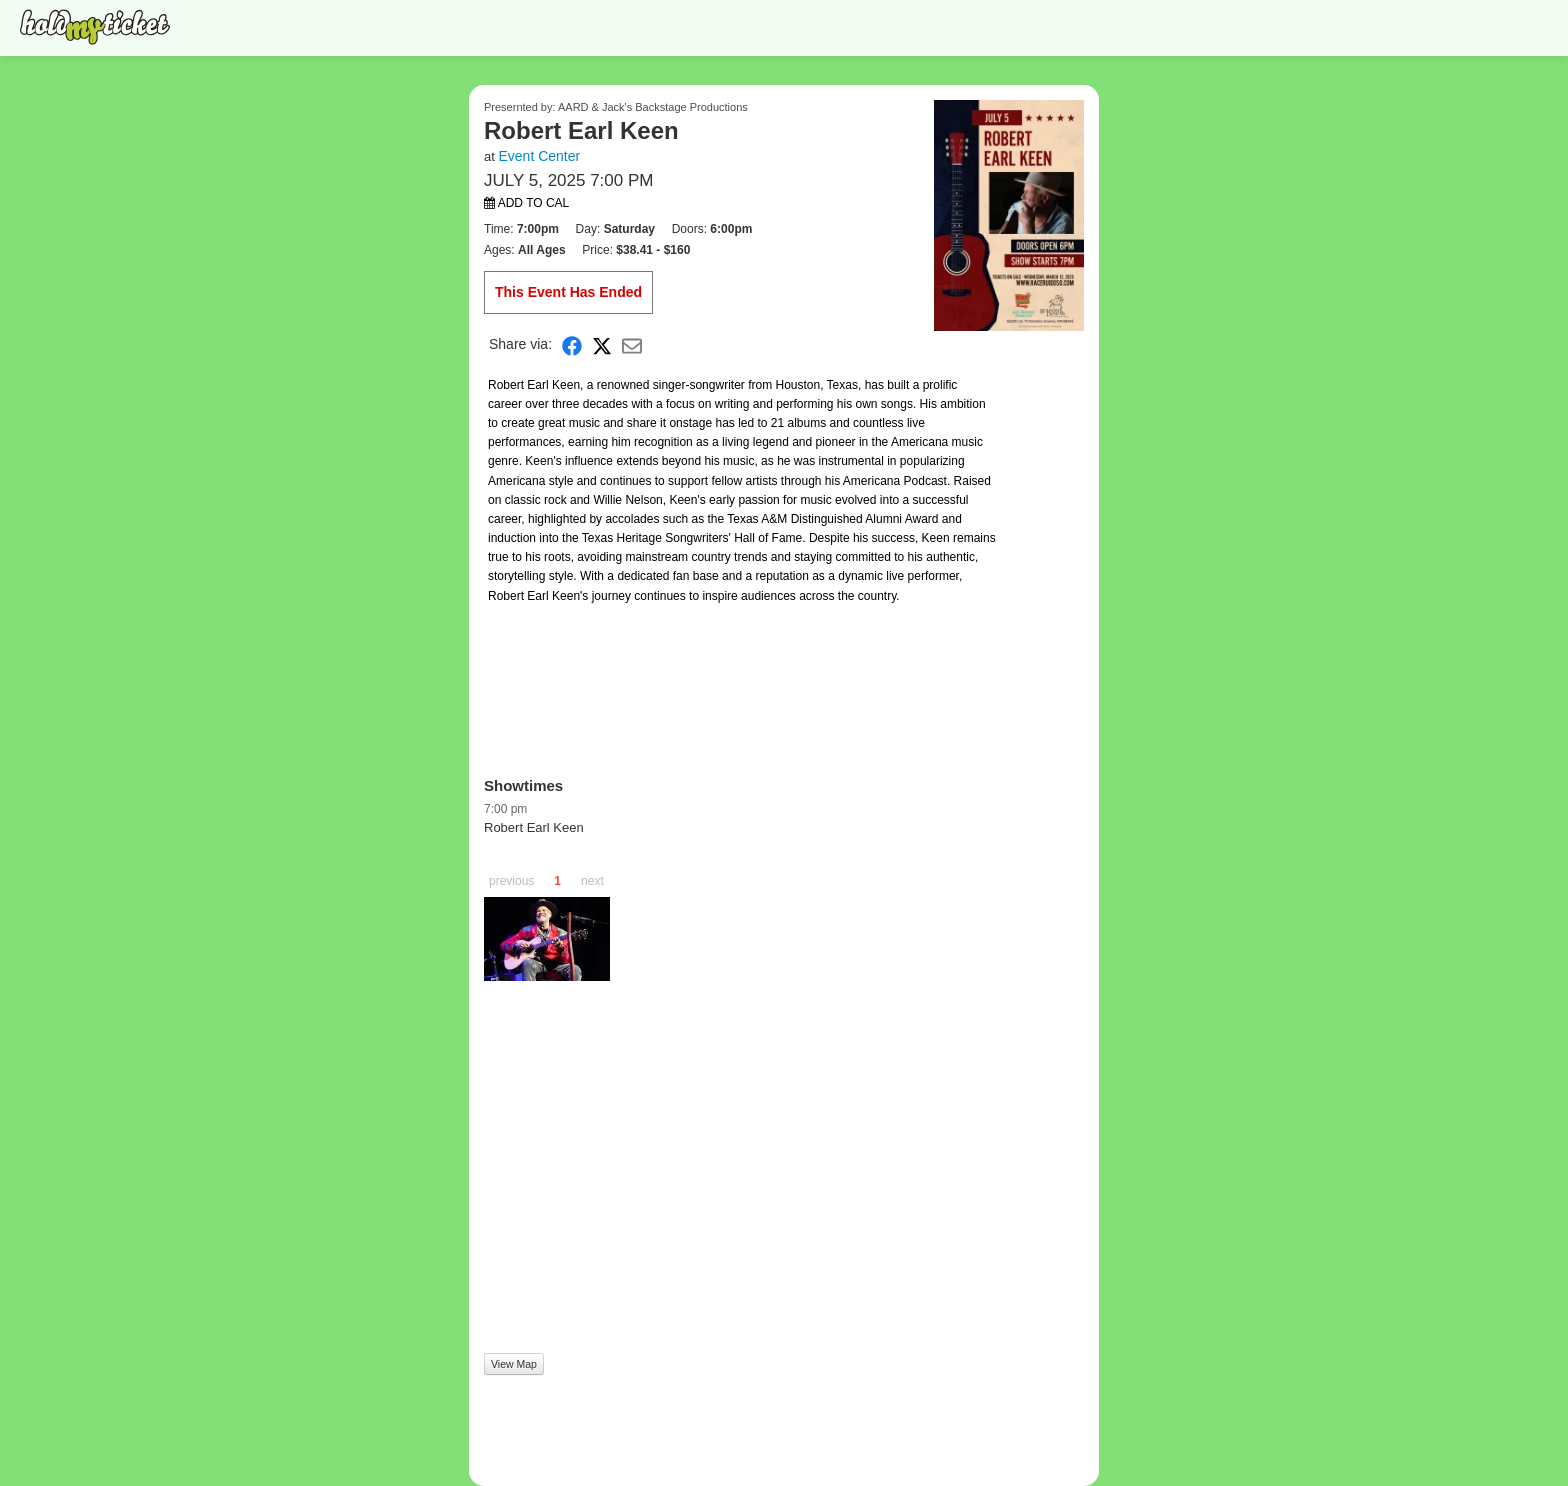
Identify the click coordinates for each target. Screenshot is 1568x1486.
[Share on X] (602, 344)
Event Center (539, 156)
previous (511, 881)
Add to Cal (526, 203)
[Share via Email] (632, 344)
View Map (514, 1364)
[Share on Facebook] (572, 344)
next (592, 881)
